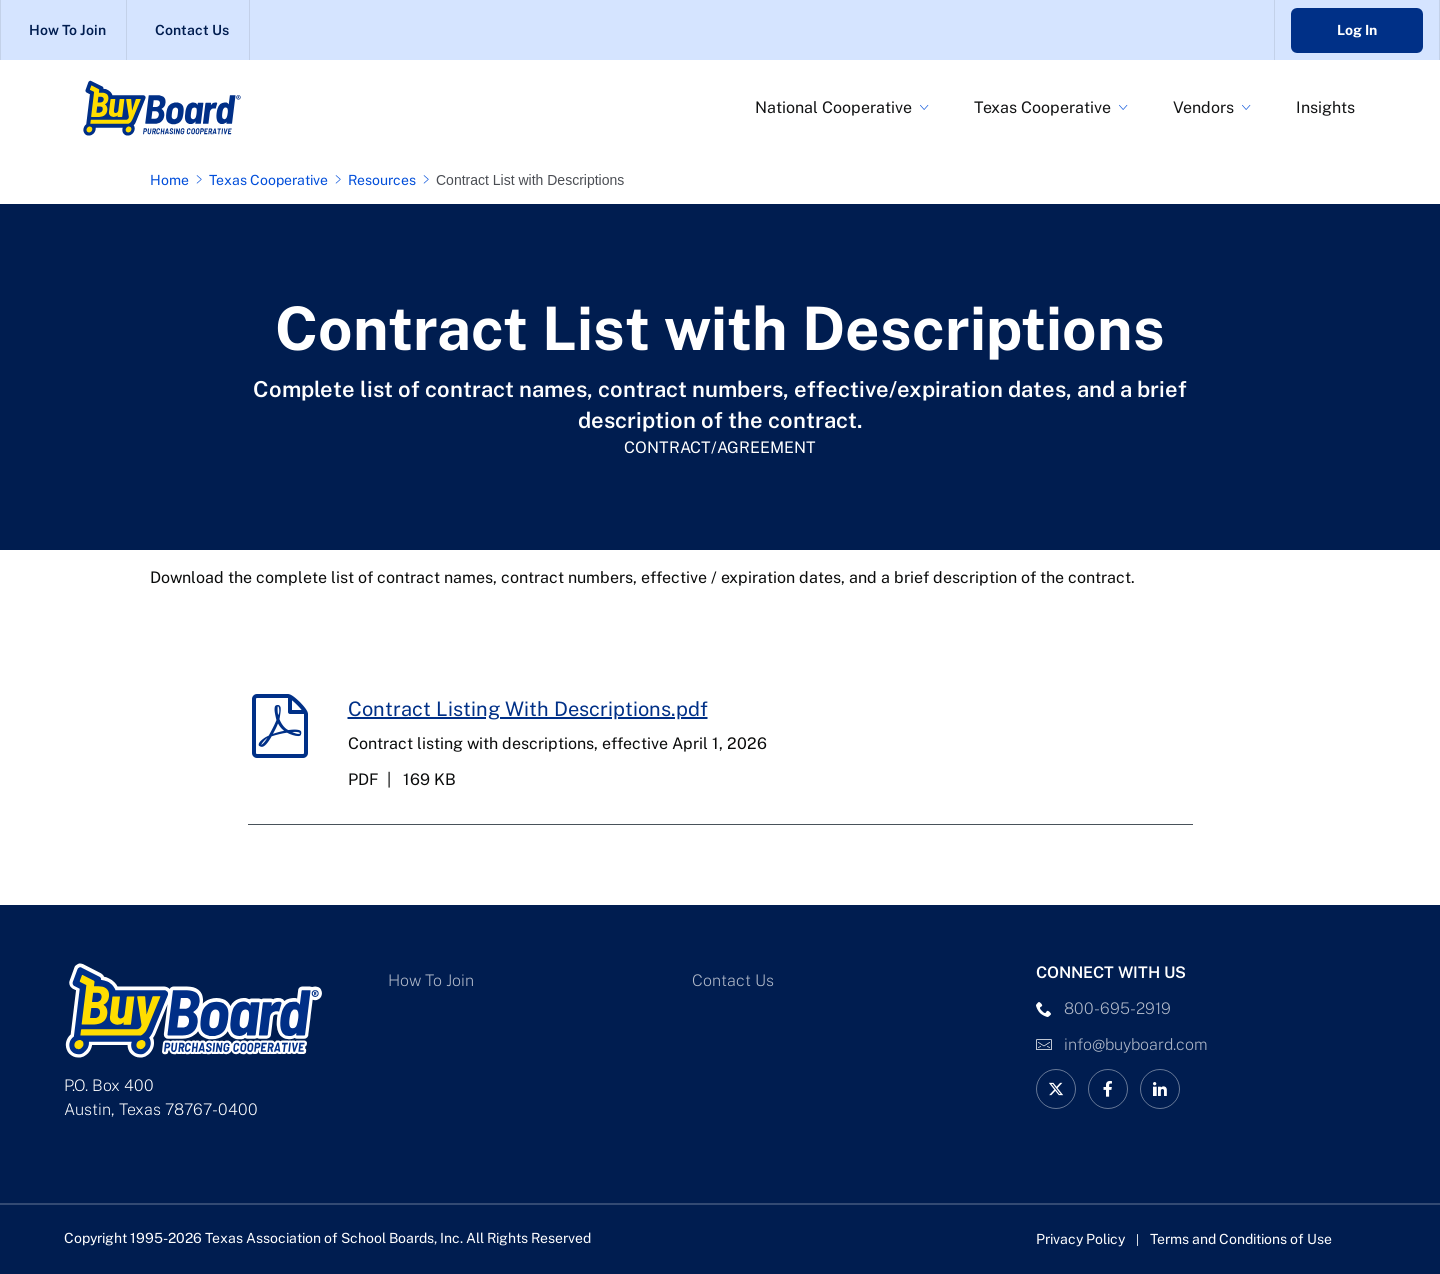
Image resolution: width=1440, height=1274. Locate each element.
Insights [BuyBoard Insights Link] (1325, 107)
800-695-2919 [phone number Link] (1117, 1008)
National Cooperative (833, 107)
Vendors (1203, 107)
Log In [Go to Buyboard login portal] (1357, 30)
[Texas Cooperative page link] (272, 180)
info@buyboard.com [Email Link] (1136, 1044)
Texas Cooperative (1042, 107)
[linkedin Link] (1160, 1089)
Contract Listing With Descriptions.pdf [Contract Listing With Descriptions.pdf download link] (528, 709)
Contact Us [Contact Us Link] (192, 30)
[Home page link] (173, 180)
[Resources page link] (386, 180)
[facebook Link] (1108, 1089)
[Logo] (210, 108)
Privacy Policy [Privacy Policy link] (1080, 1239)
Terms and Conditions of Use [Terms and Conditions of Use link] (1241, 1239)
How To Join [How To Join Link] (67, 30)
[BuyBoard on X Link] (1056, 1089)
